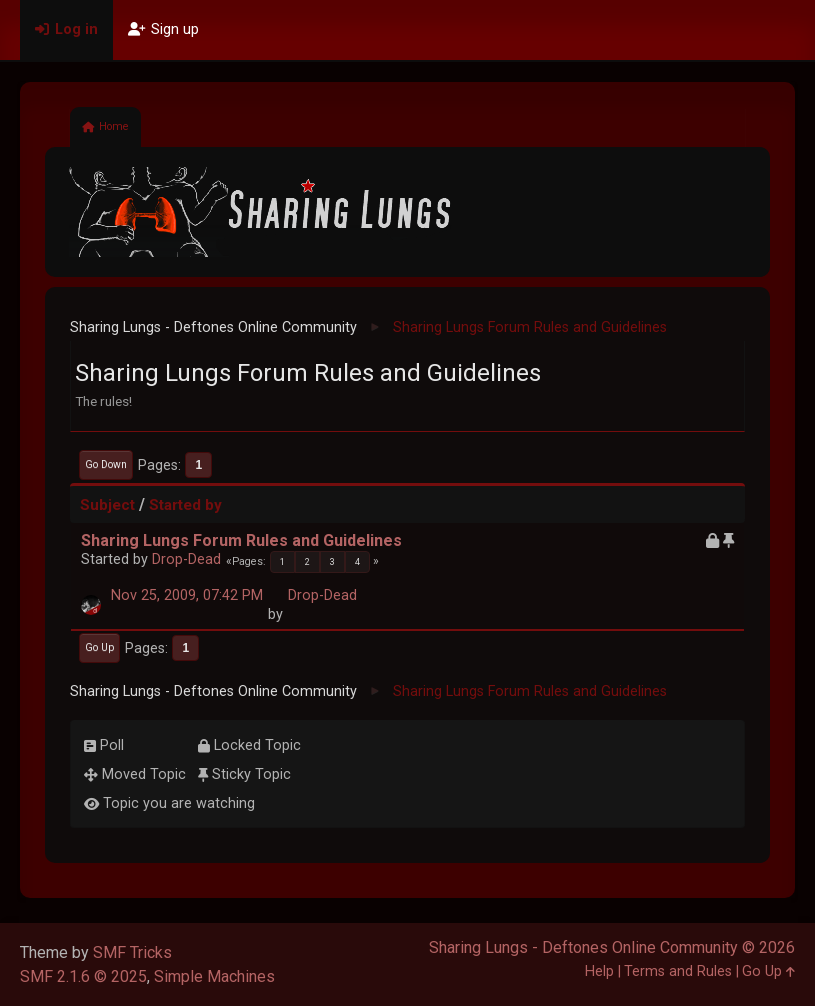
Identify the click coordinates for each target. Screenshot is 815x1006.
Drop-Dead (186, 559)
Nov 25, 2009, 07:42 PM (187, 595)
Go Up (99, 647)
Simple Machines (214, 976)
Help (599, 971)
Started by (185, 505)
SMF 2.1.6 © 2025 (83, 976)
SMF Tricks (132, 952)
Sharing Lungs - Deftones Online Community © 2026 (612, 947)
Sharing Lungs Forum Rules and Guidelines (241, 540)
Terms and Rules (678, 971)
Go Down (106, 464)
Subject (107, 505)
